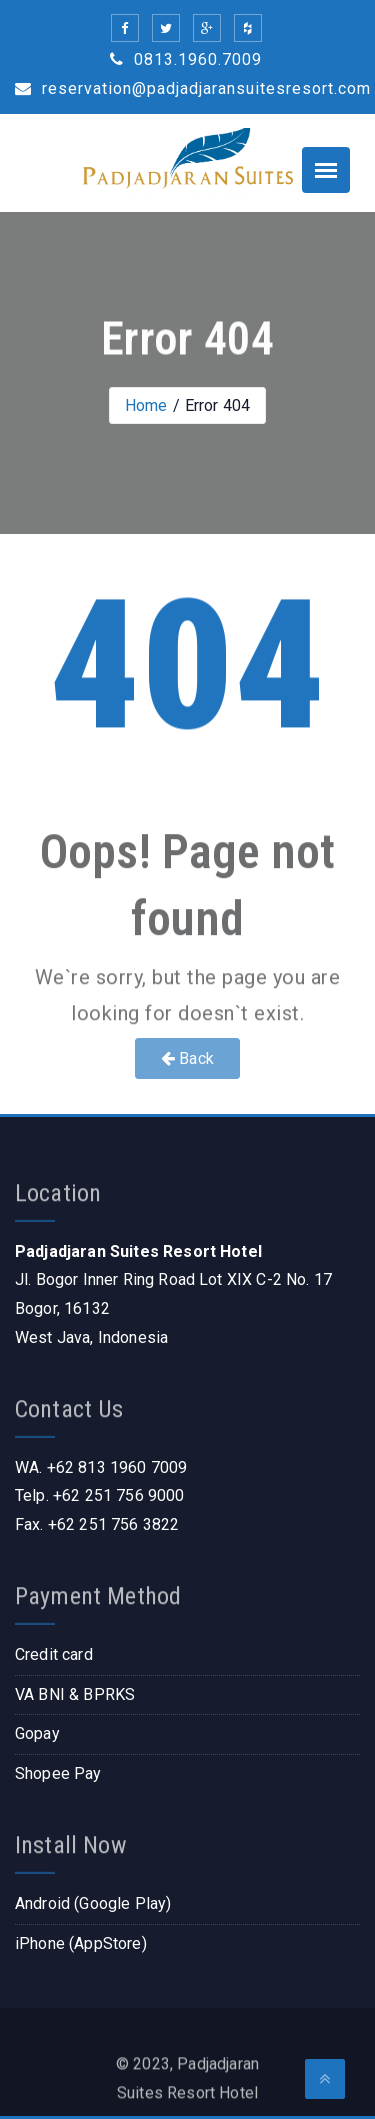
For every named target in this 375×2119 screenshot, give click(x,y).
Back (187, 1058)
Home (146, 405)
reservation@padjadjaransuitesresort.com (193, 88)
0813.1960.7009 (186, 59)
